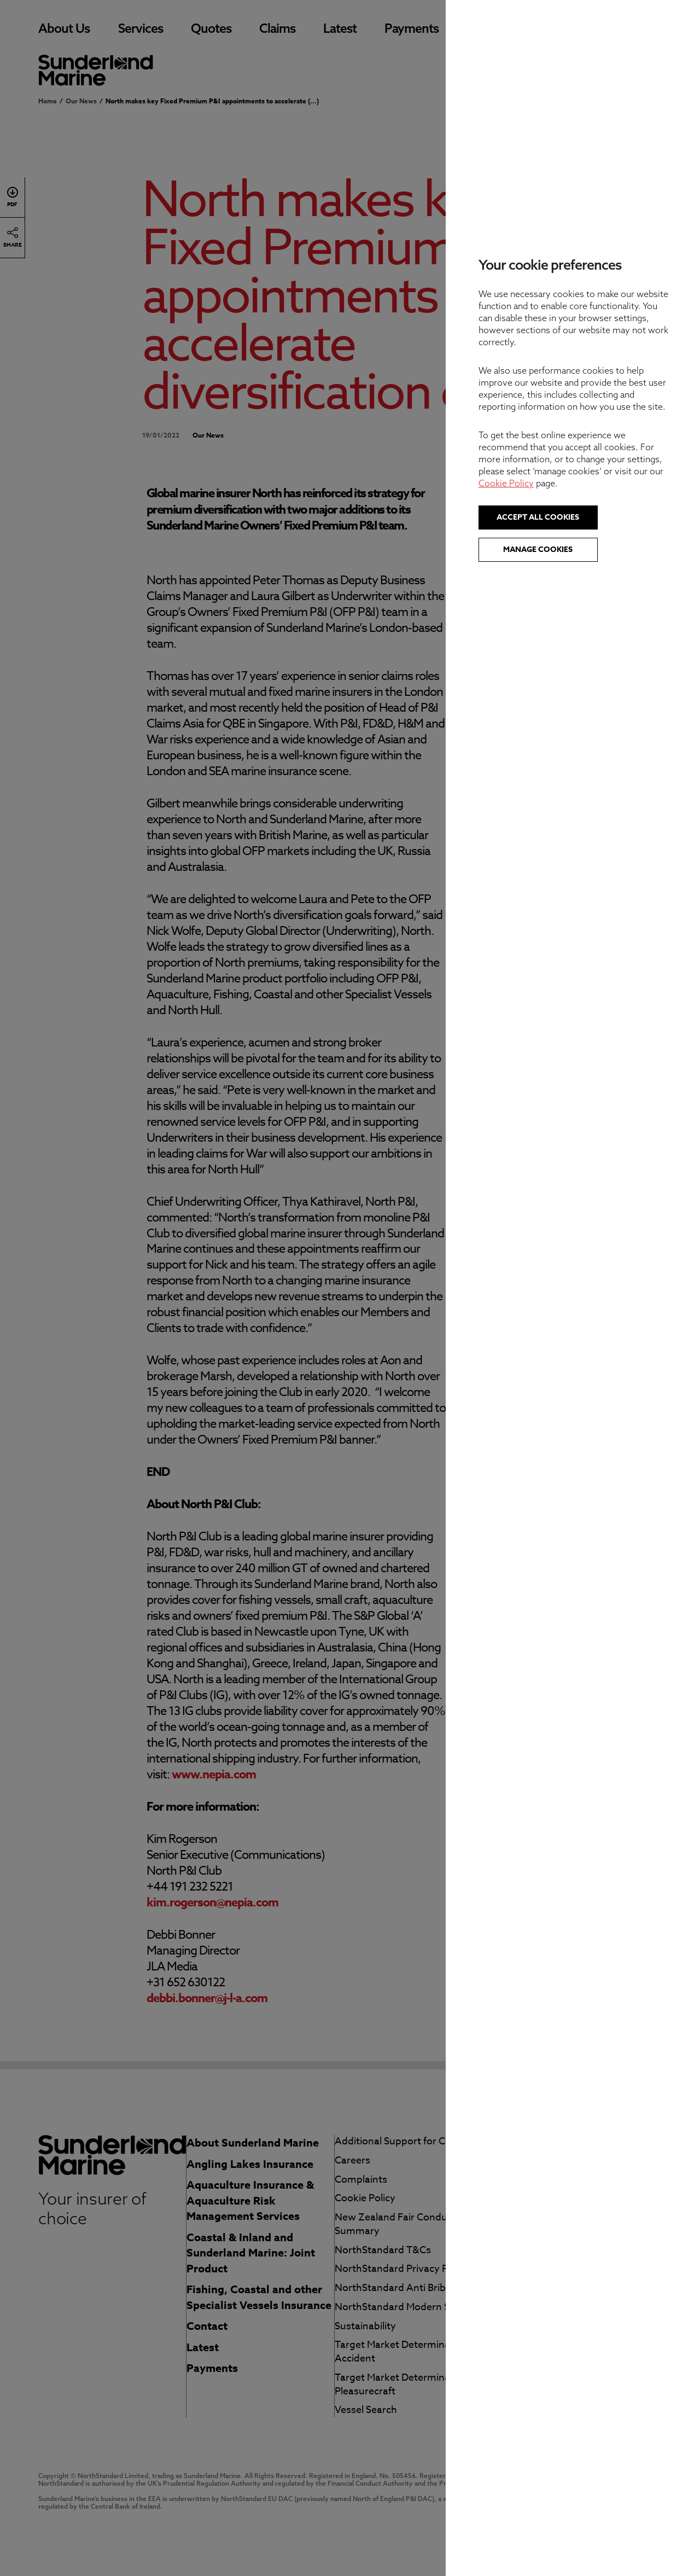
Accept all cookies (571, 517)
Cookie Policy (539, 483)
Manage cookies (571, 549)
